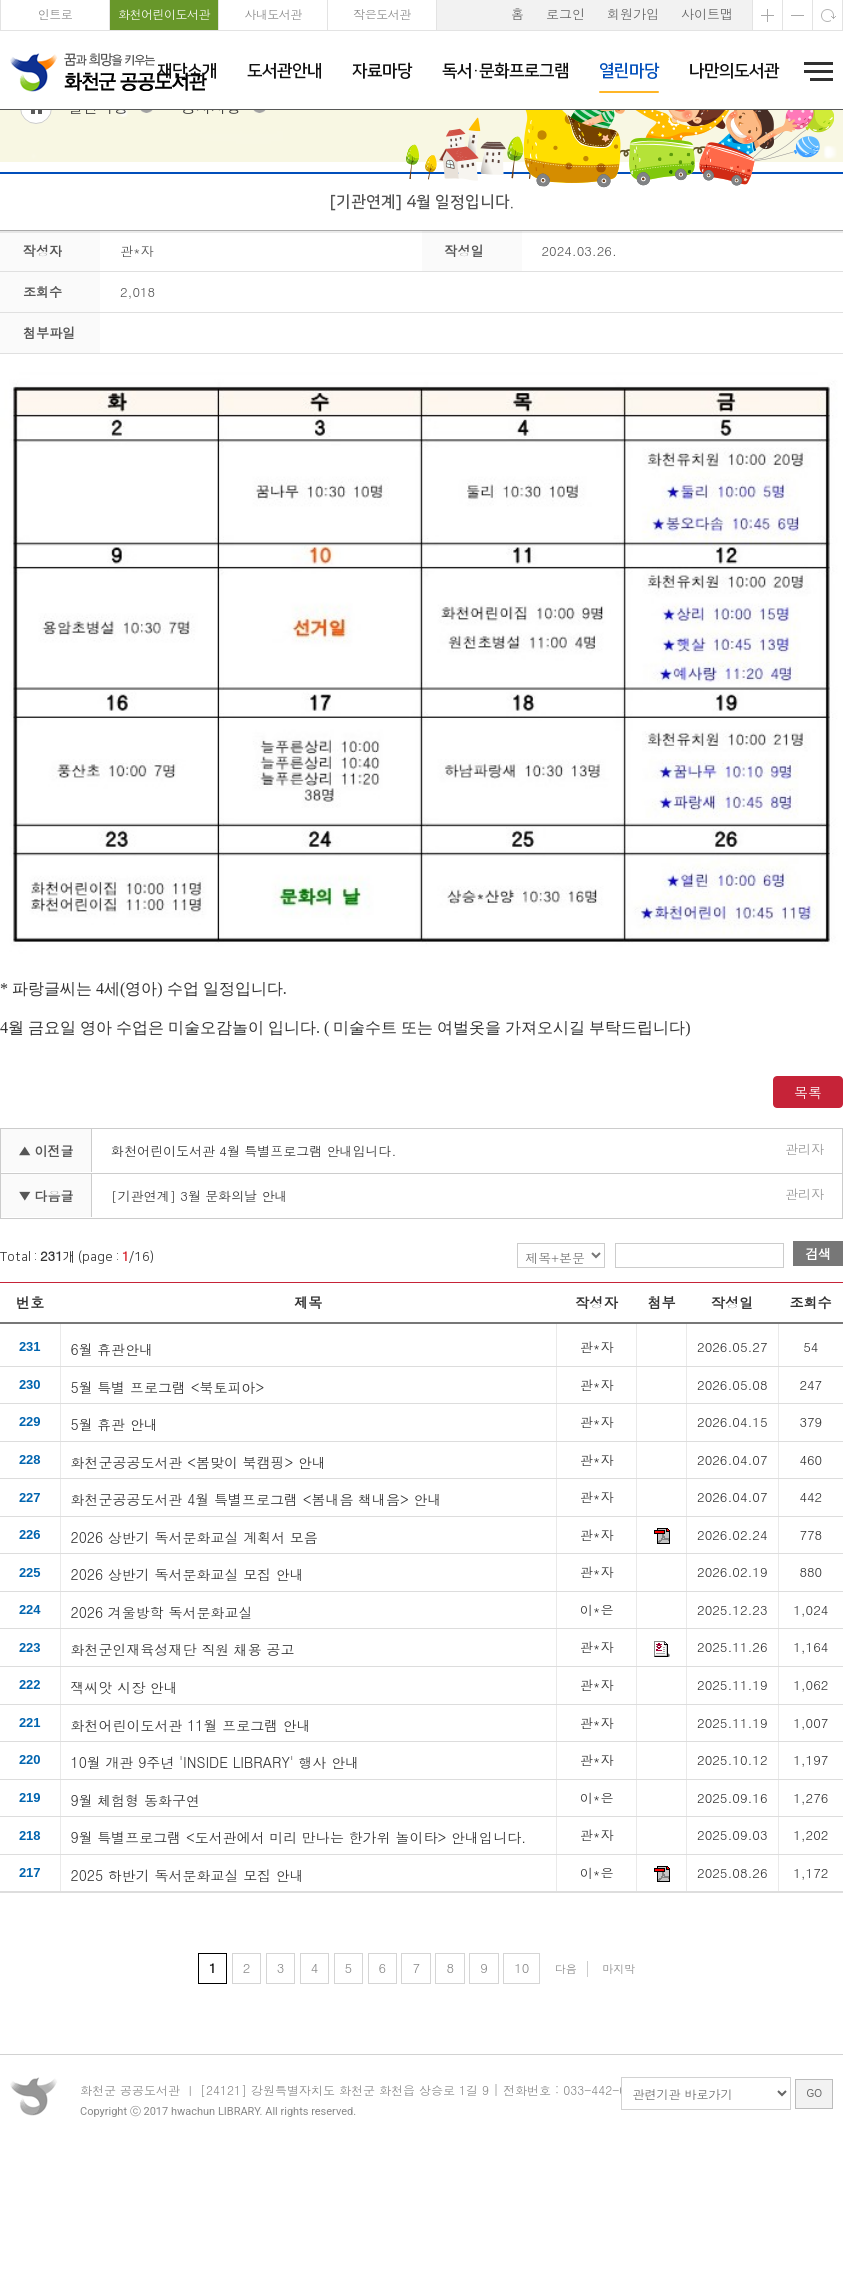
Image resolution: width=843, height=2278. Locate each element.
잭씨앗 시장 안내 (124, 1795)
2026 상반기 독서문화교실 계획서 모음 (194, 1644)
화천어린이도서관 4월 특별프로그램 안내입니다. (253, 1258)
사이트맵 (707, 13)
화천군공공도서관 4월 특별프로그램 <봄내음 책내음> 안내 (256, 1607)
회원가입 (633, 13)
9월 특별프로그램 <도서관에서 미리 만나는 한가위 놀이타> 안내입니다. (299, 1945)
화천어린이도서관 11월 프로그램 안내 (191, 1832)
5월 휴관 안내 (115, 1532)
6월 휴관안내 (112, 1456)
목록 (808, 1200)
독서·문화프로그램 (505, 71)
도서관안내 (284, 71)
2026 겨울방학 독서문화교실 (162, 1719)
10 (521, 2076)
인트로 (55, 13)
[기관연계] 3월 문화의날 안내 (199, 1303)
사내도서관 (273, 13)
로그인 (565, 13)
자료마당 (382, 71)
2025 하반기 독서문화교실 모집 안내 (187, 1982)
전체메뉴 (812, 71)
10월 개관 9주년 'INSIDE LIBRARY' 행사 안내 (215, 1870)
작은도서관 (382, 13)
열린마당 (629, 71)
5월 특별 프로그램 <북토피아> (168, 1494)
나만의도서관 (734, 71)
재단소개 (187, 71)
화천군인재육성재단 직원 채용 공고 (183, 1757)
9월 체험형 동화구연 (136, 1907)
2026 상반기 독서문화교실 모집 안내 (187, 1682)
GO (814, 2221)
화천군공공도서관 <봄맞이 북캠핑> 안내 (199, 1569)
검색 (818, 1361)
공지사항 (211, 215)
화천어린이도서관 (164, 13)
